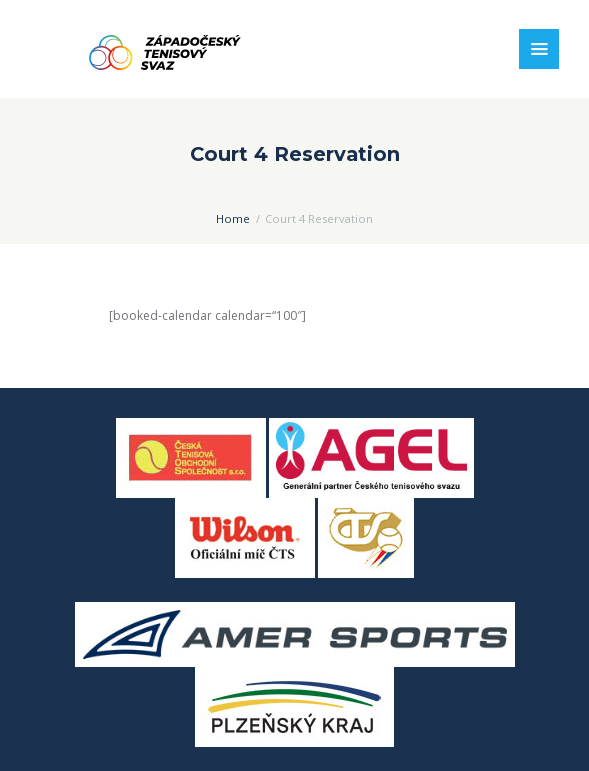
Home (233, 218)
